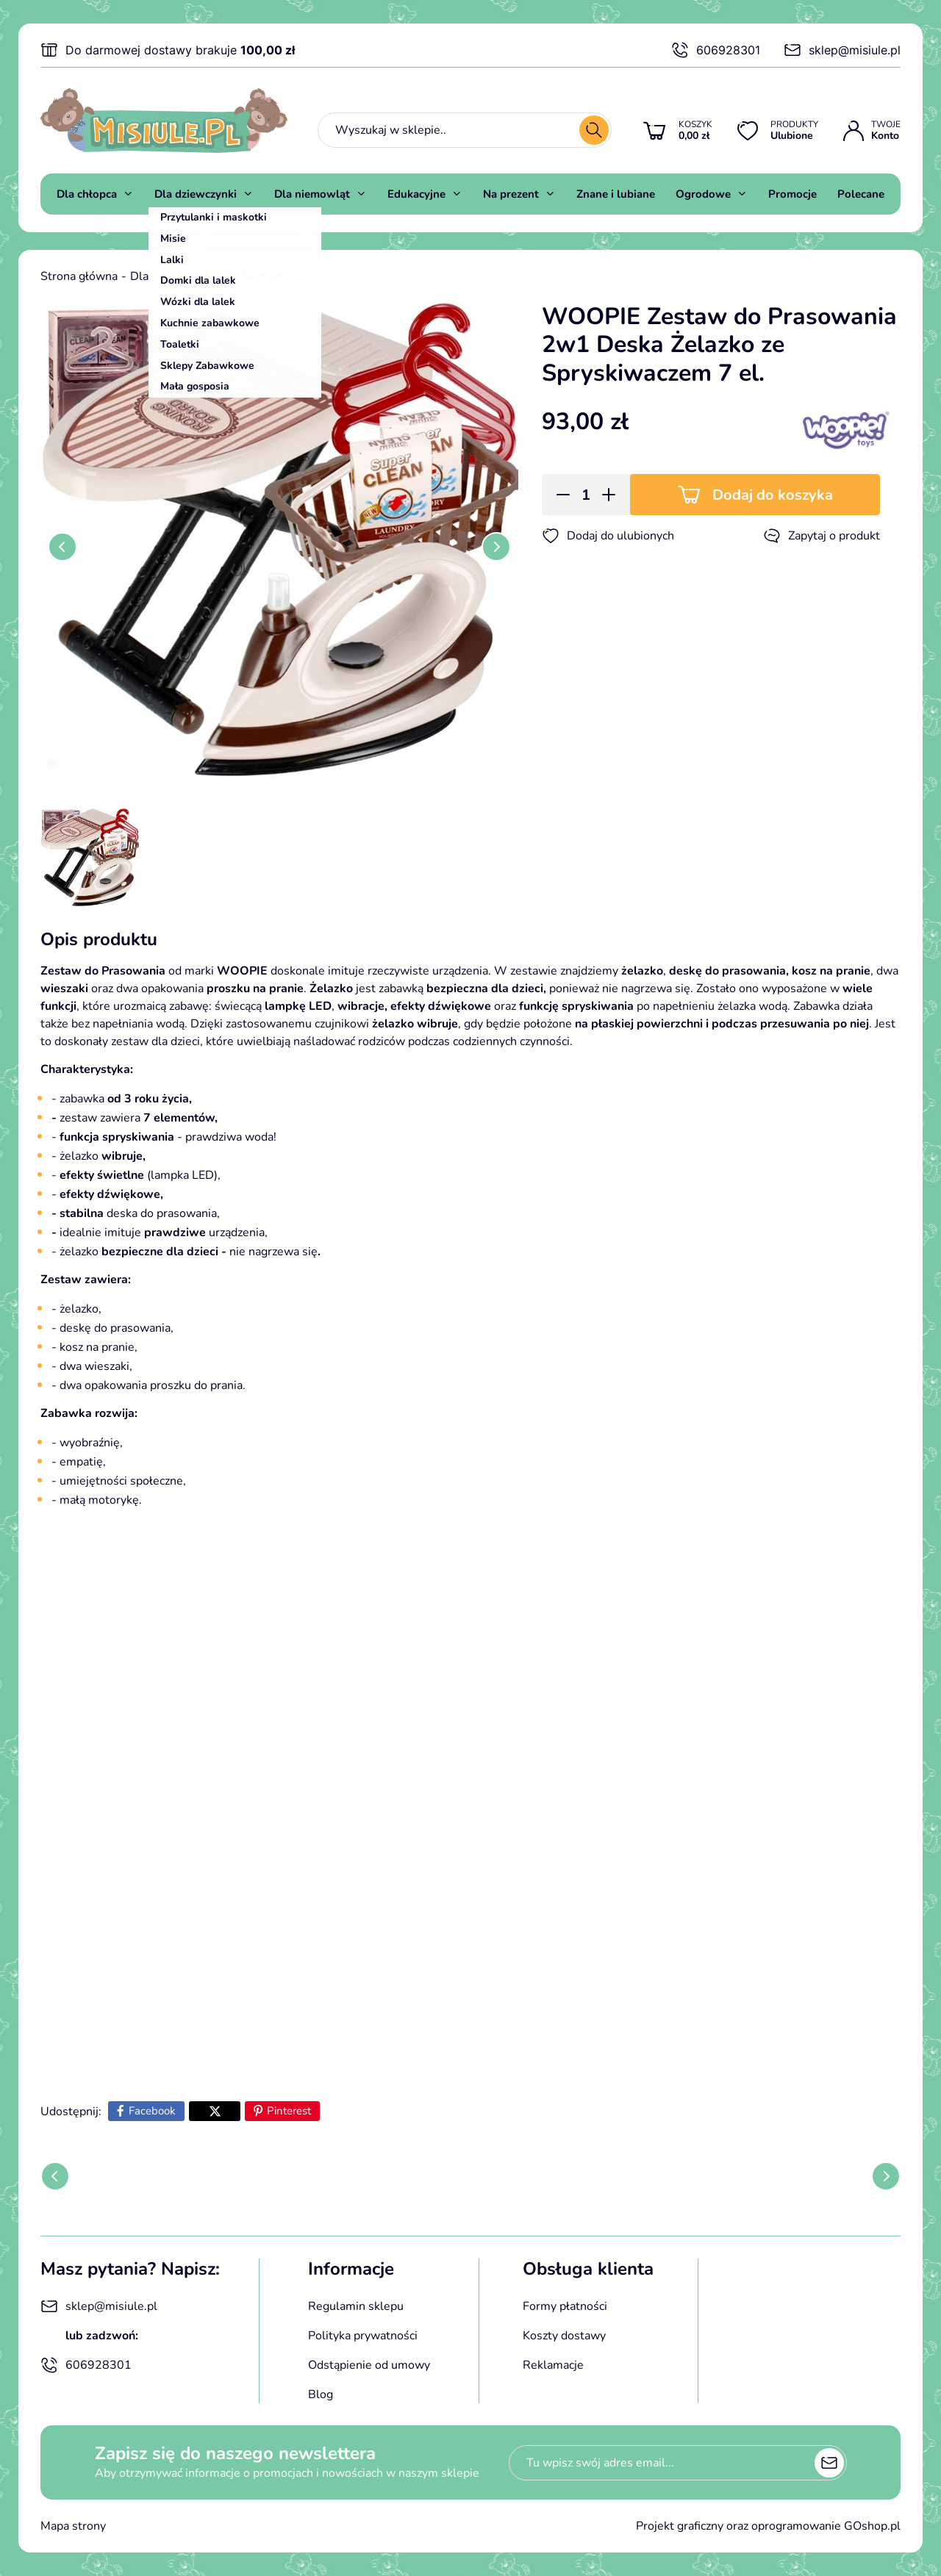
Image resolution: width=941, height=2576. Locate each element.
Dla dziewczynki (195, 194)
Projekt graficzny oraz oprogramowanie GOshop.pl (768, 2526)
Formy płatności (565, 2306)
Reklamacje (553, 2365)
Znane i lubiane (615, 194)
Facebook (152, 2110)
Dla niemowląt (312, 194)
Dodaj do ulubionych (608, 536)
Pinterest (289, 2110)
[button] (558, 494)
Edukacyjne (416, 194)
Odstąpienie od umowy (369, 2365)
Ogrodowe (703, 194)
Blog (320, 2394)
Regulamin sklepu (356, 2306)
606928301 (715, 50)
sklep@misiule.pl (842, 50)
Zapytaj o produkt (821, 536)
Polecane (860, 194)
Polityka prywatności (363, 2336)
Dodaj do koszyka (772, 495)
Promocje (792, 194)
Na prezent (511, 194)
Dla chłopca (87, 194)
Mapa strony (73, 2526)
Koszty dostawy (564, 2336)
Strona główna (79, 276)
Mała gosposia (264, 276)
